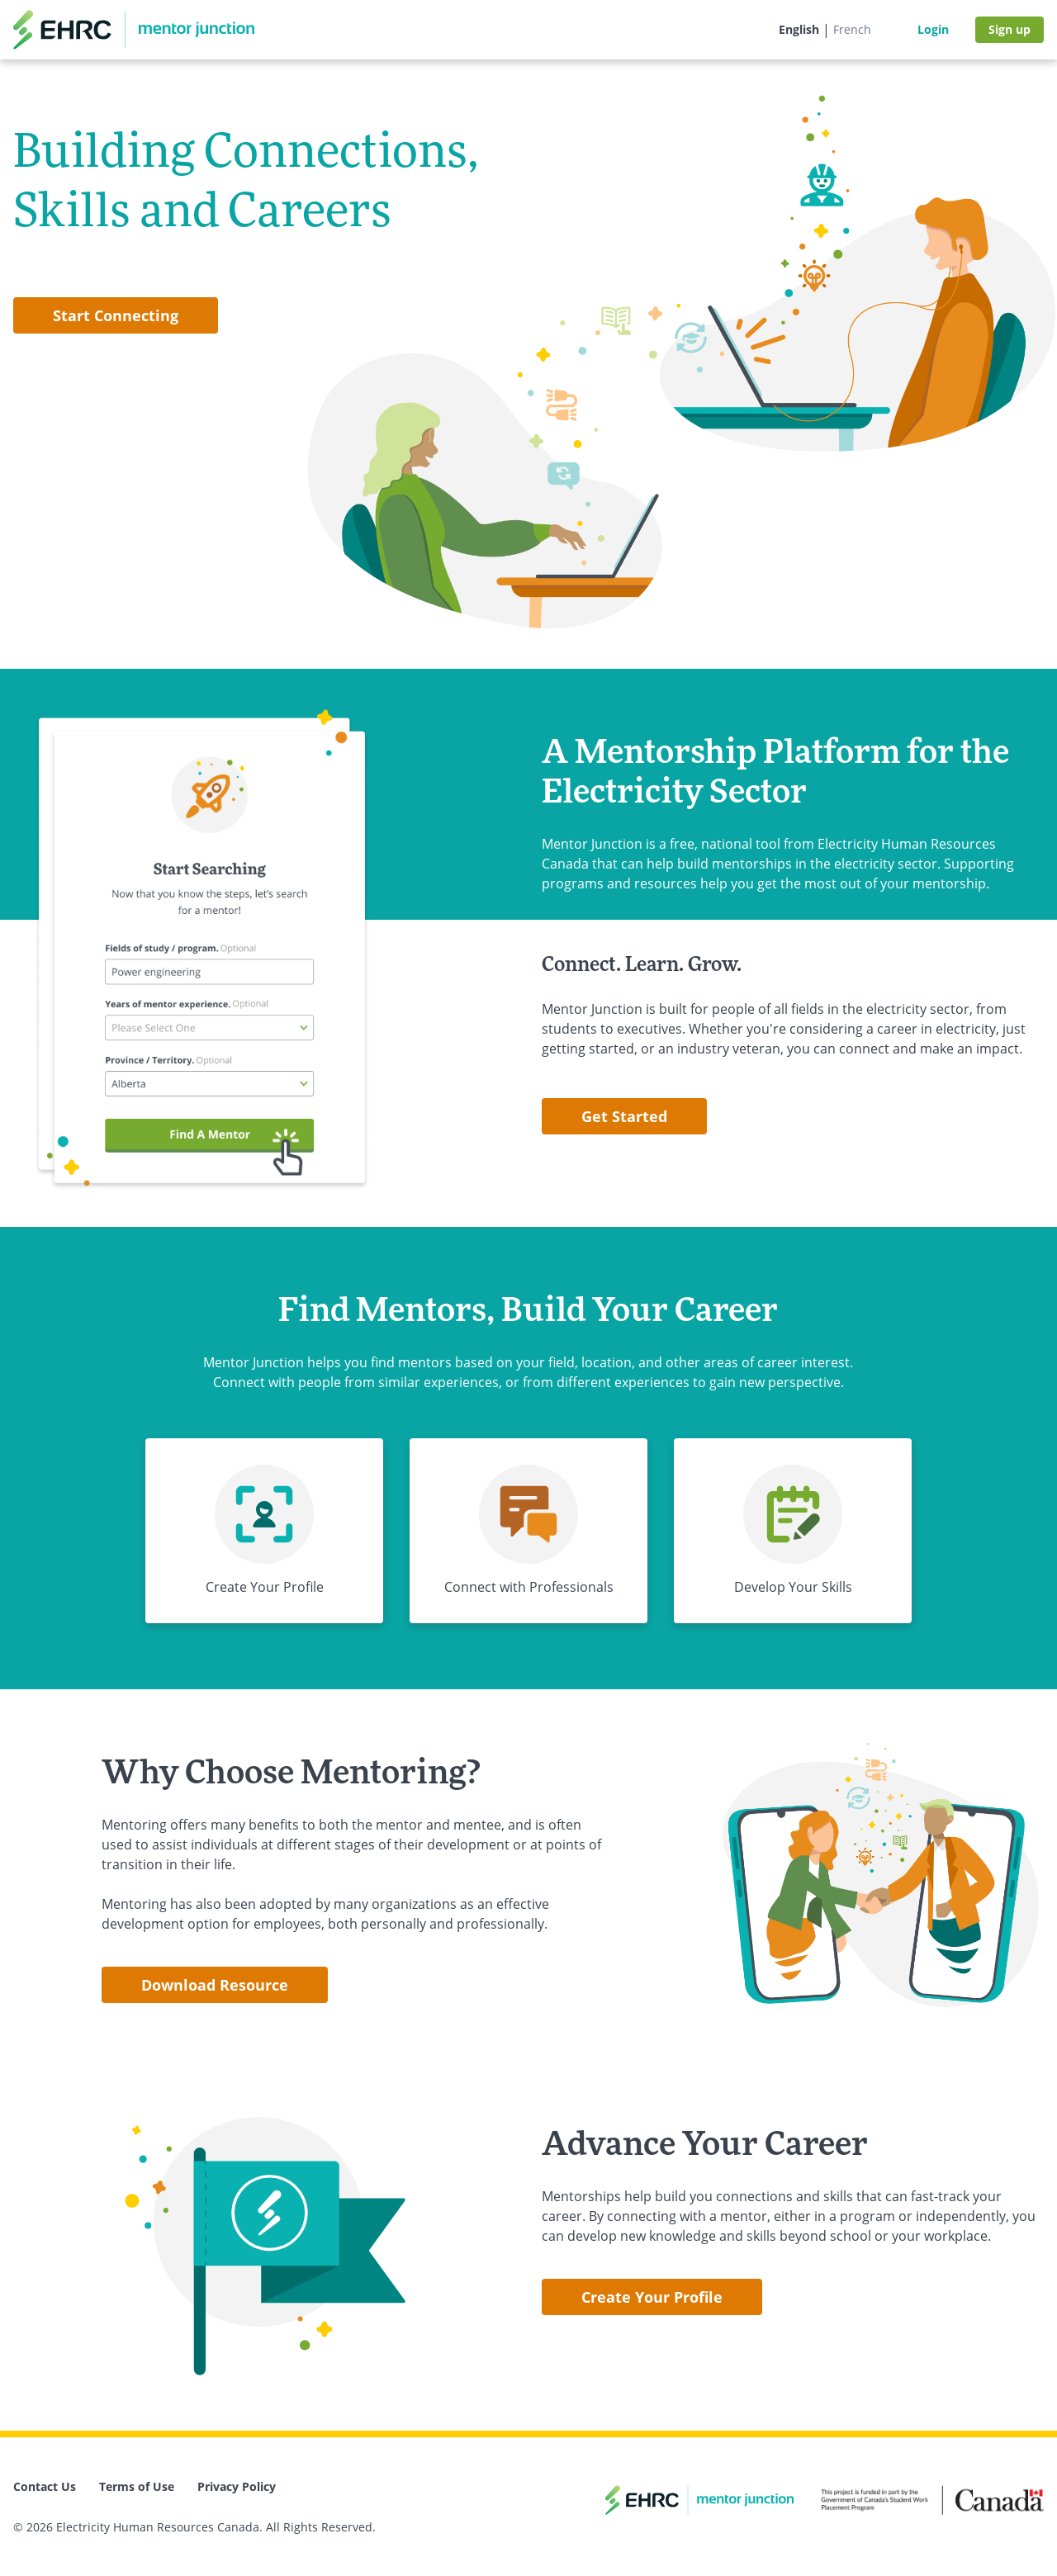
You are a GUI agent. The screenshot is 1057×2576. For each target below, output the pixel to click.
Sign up (1009, 29)
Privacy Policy (236, 2486)
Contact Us (44, 2486)
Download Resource (214, 1985)
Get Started (624, 1116)
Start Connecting (115, 315)
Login (933, 29)
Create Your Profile (652, 2297)
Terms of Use (136, 2486)
